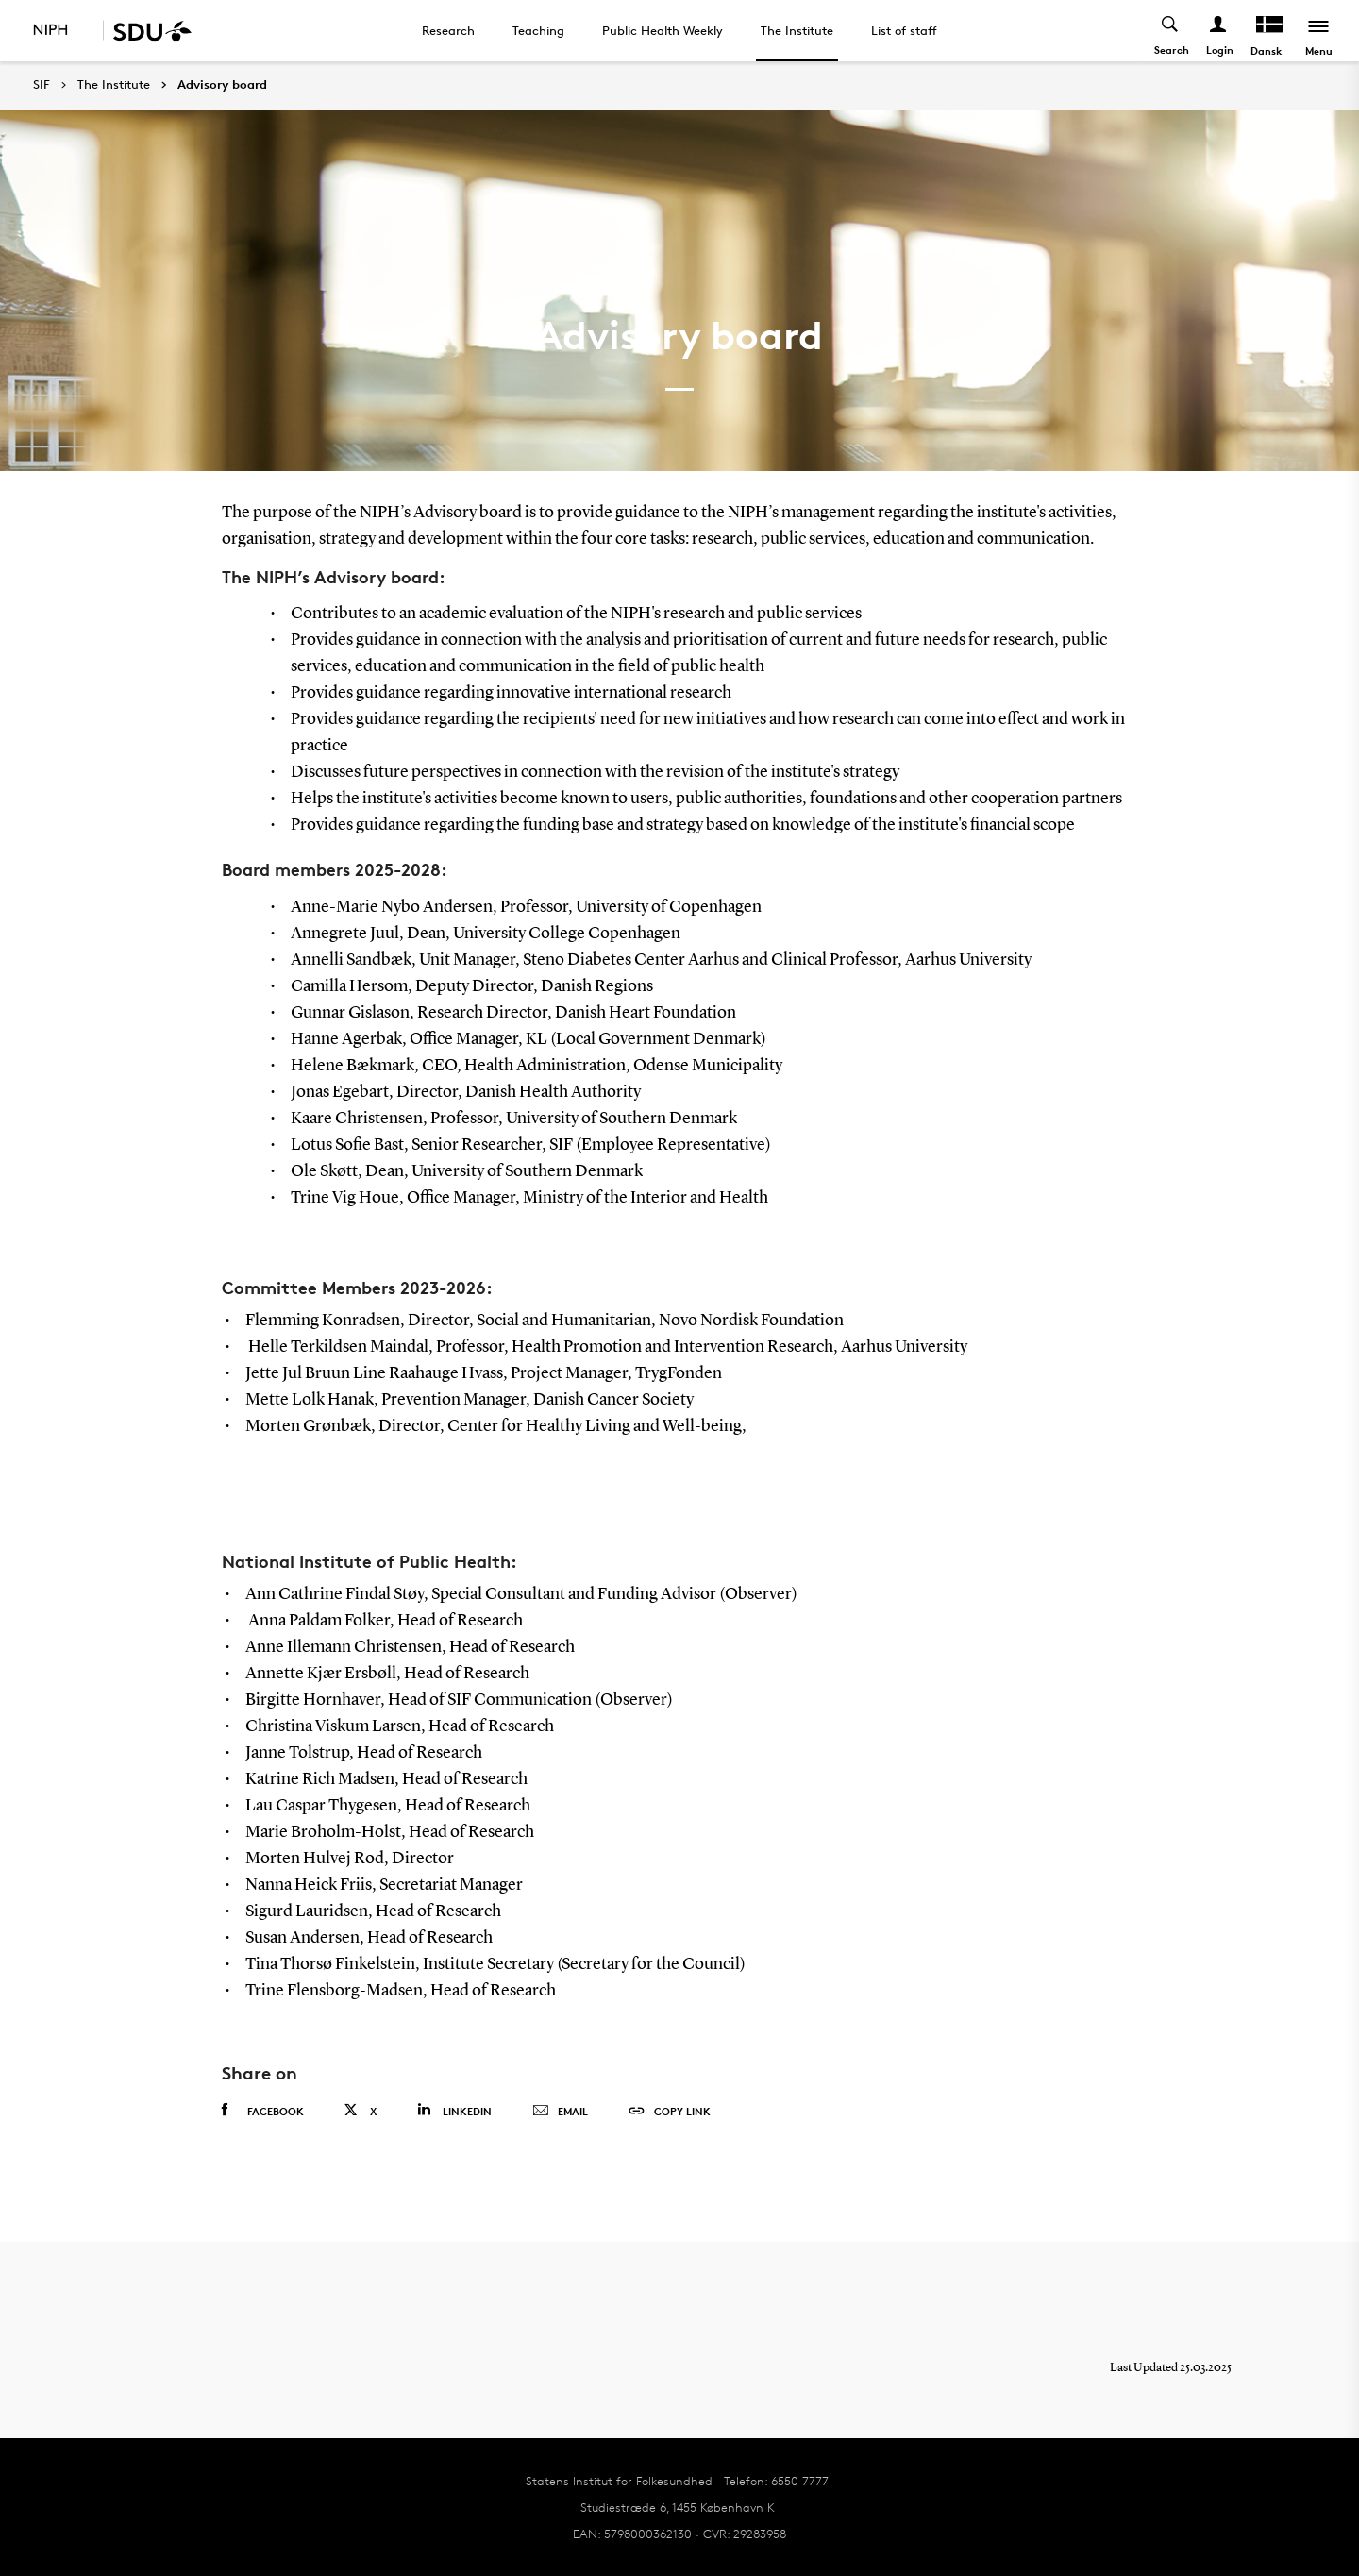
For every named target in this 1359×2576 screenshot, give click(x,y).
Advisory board (222, 85)
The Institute (797, 30)
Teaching (538, 30)
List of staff (904, 30)
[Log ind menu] (1219, 30)
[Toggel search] (1171, 30)
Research (448, 30)
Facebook (263, 2110)
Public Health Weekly (662, 30)
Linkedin (454, 2110)
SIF (41, 84)
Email (560, 2111)
